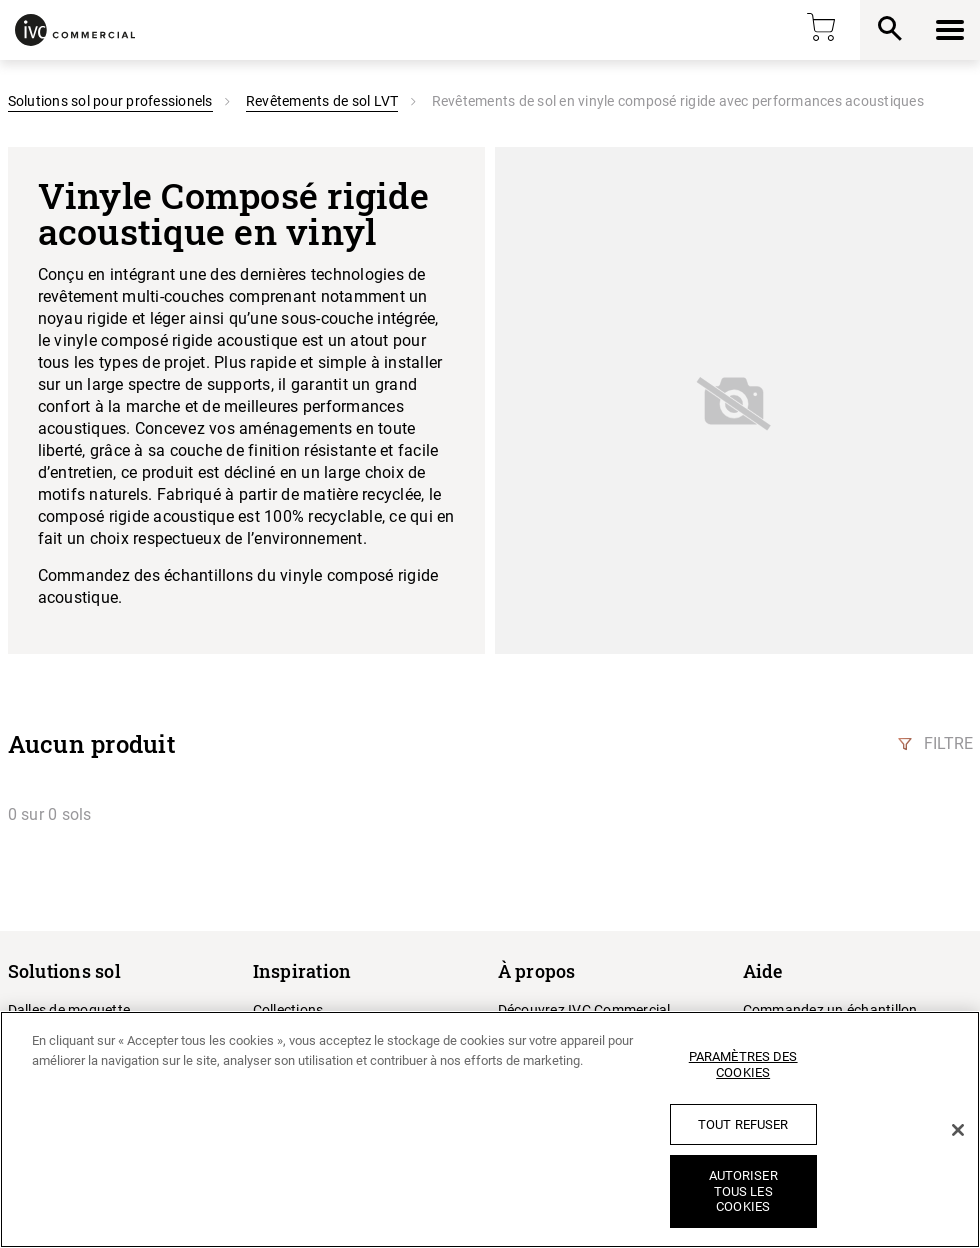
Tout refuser (743, 1124)
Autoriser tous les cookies (743, 1191)
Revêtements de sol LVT (322, 101)
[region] (490, 1129)
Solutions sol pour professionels (110, 101)
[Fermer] (958, 1130)
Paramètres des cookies (743, 1064)
